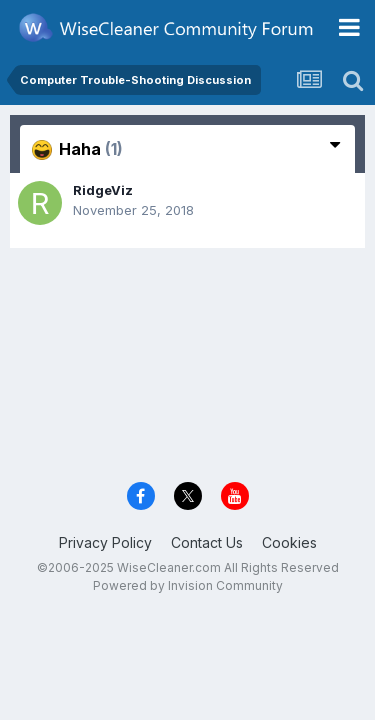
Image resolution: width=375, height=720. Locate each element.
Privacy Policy (105, 542)
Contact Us (207, 542)
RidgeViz (103, 190)
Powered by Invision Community (188, 585)
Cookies (289, 542)
